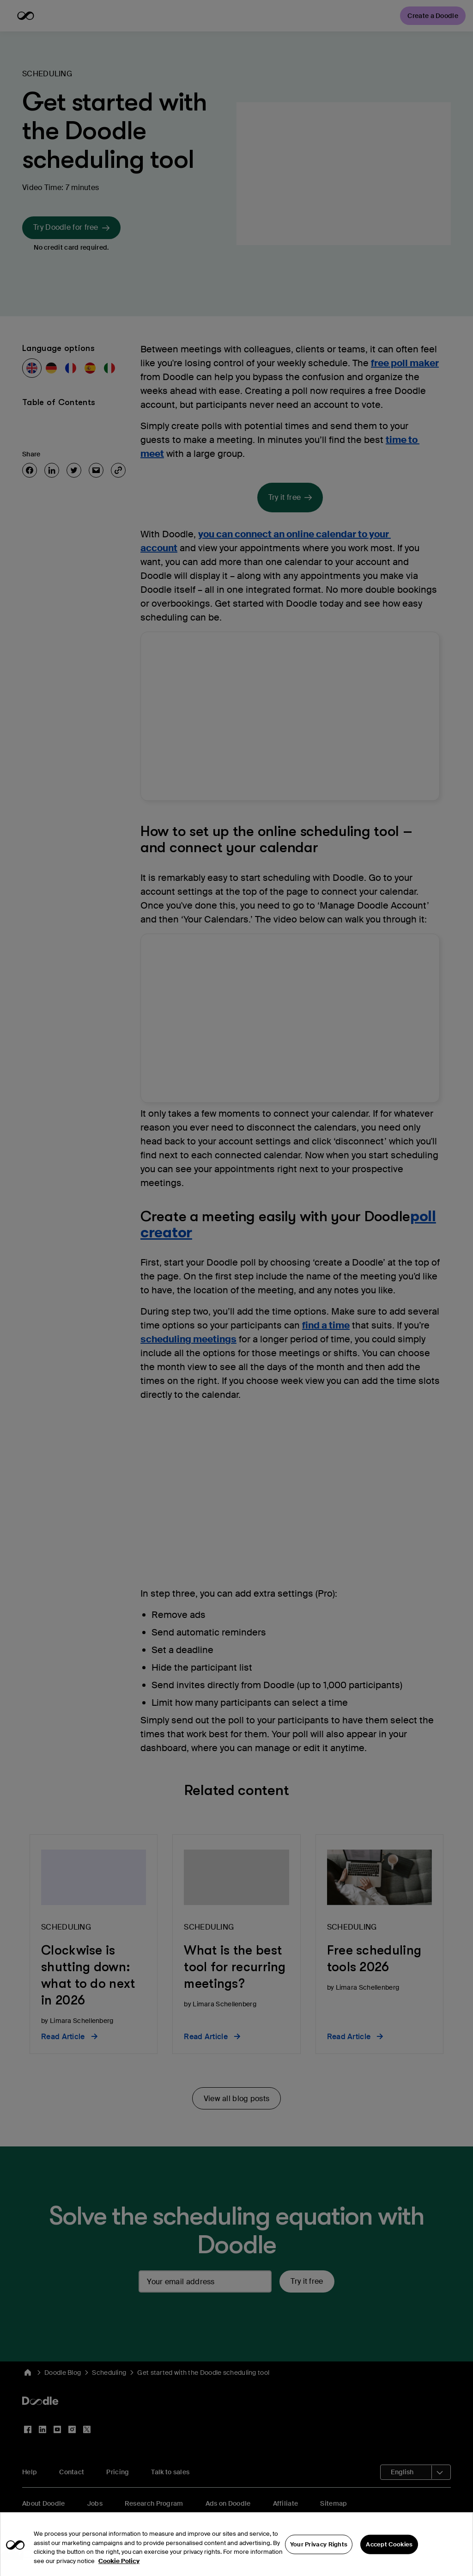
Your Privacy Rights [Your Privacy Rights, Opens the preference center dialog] (319, 2552)
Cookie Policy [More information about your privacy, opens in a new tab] (118, 2569)
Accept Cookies (389, 2552)
